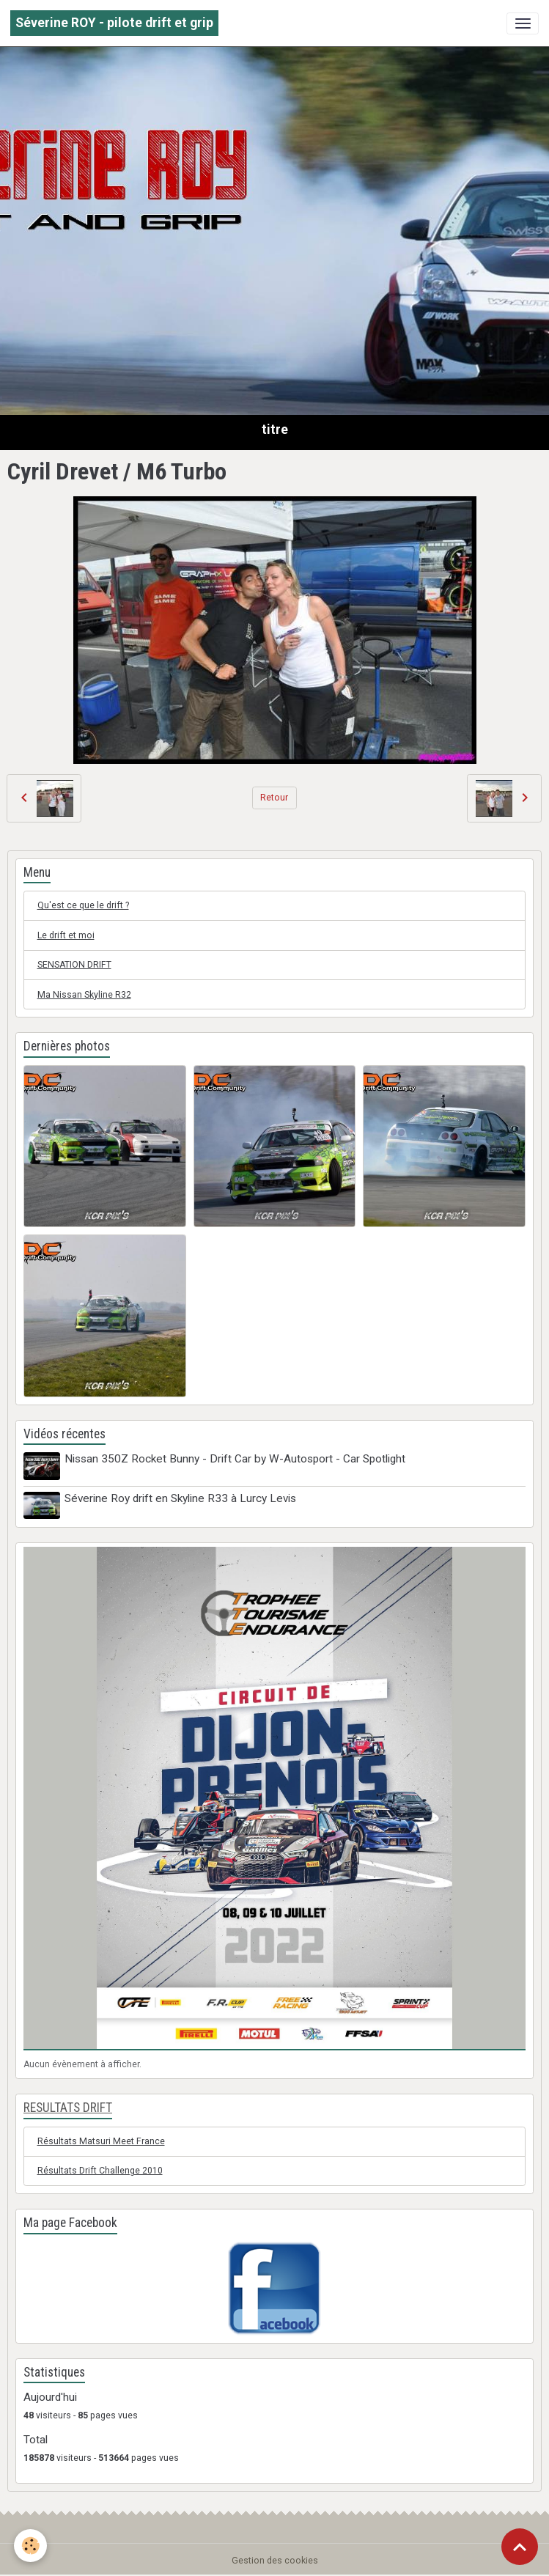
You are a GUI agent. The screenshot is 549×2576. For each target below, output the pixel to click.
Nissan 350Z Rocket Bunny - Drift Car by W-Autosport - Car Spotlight (235, 1458)
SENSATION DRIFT (74, 965)
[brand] (114, 23)
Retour (274, 797)
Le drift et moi (66, 935)
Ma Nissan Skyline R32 (84, 995)
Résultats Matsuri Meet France (101, 2140)
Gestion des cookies (275, 2559)
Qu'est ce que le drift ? (83, 905)
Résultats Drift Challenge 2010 (100, 2170)
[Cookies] (31, 2545)
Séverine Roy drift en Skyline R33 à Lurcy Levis (181, 1497)
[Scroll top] (519, 2546)
